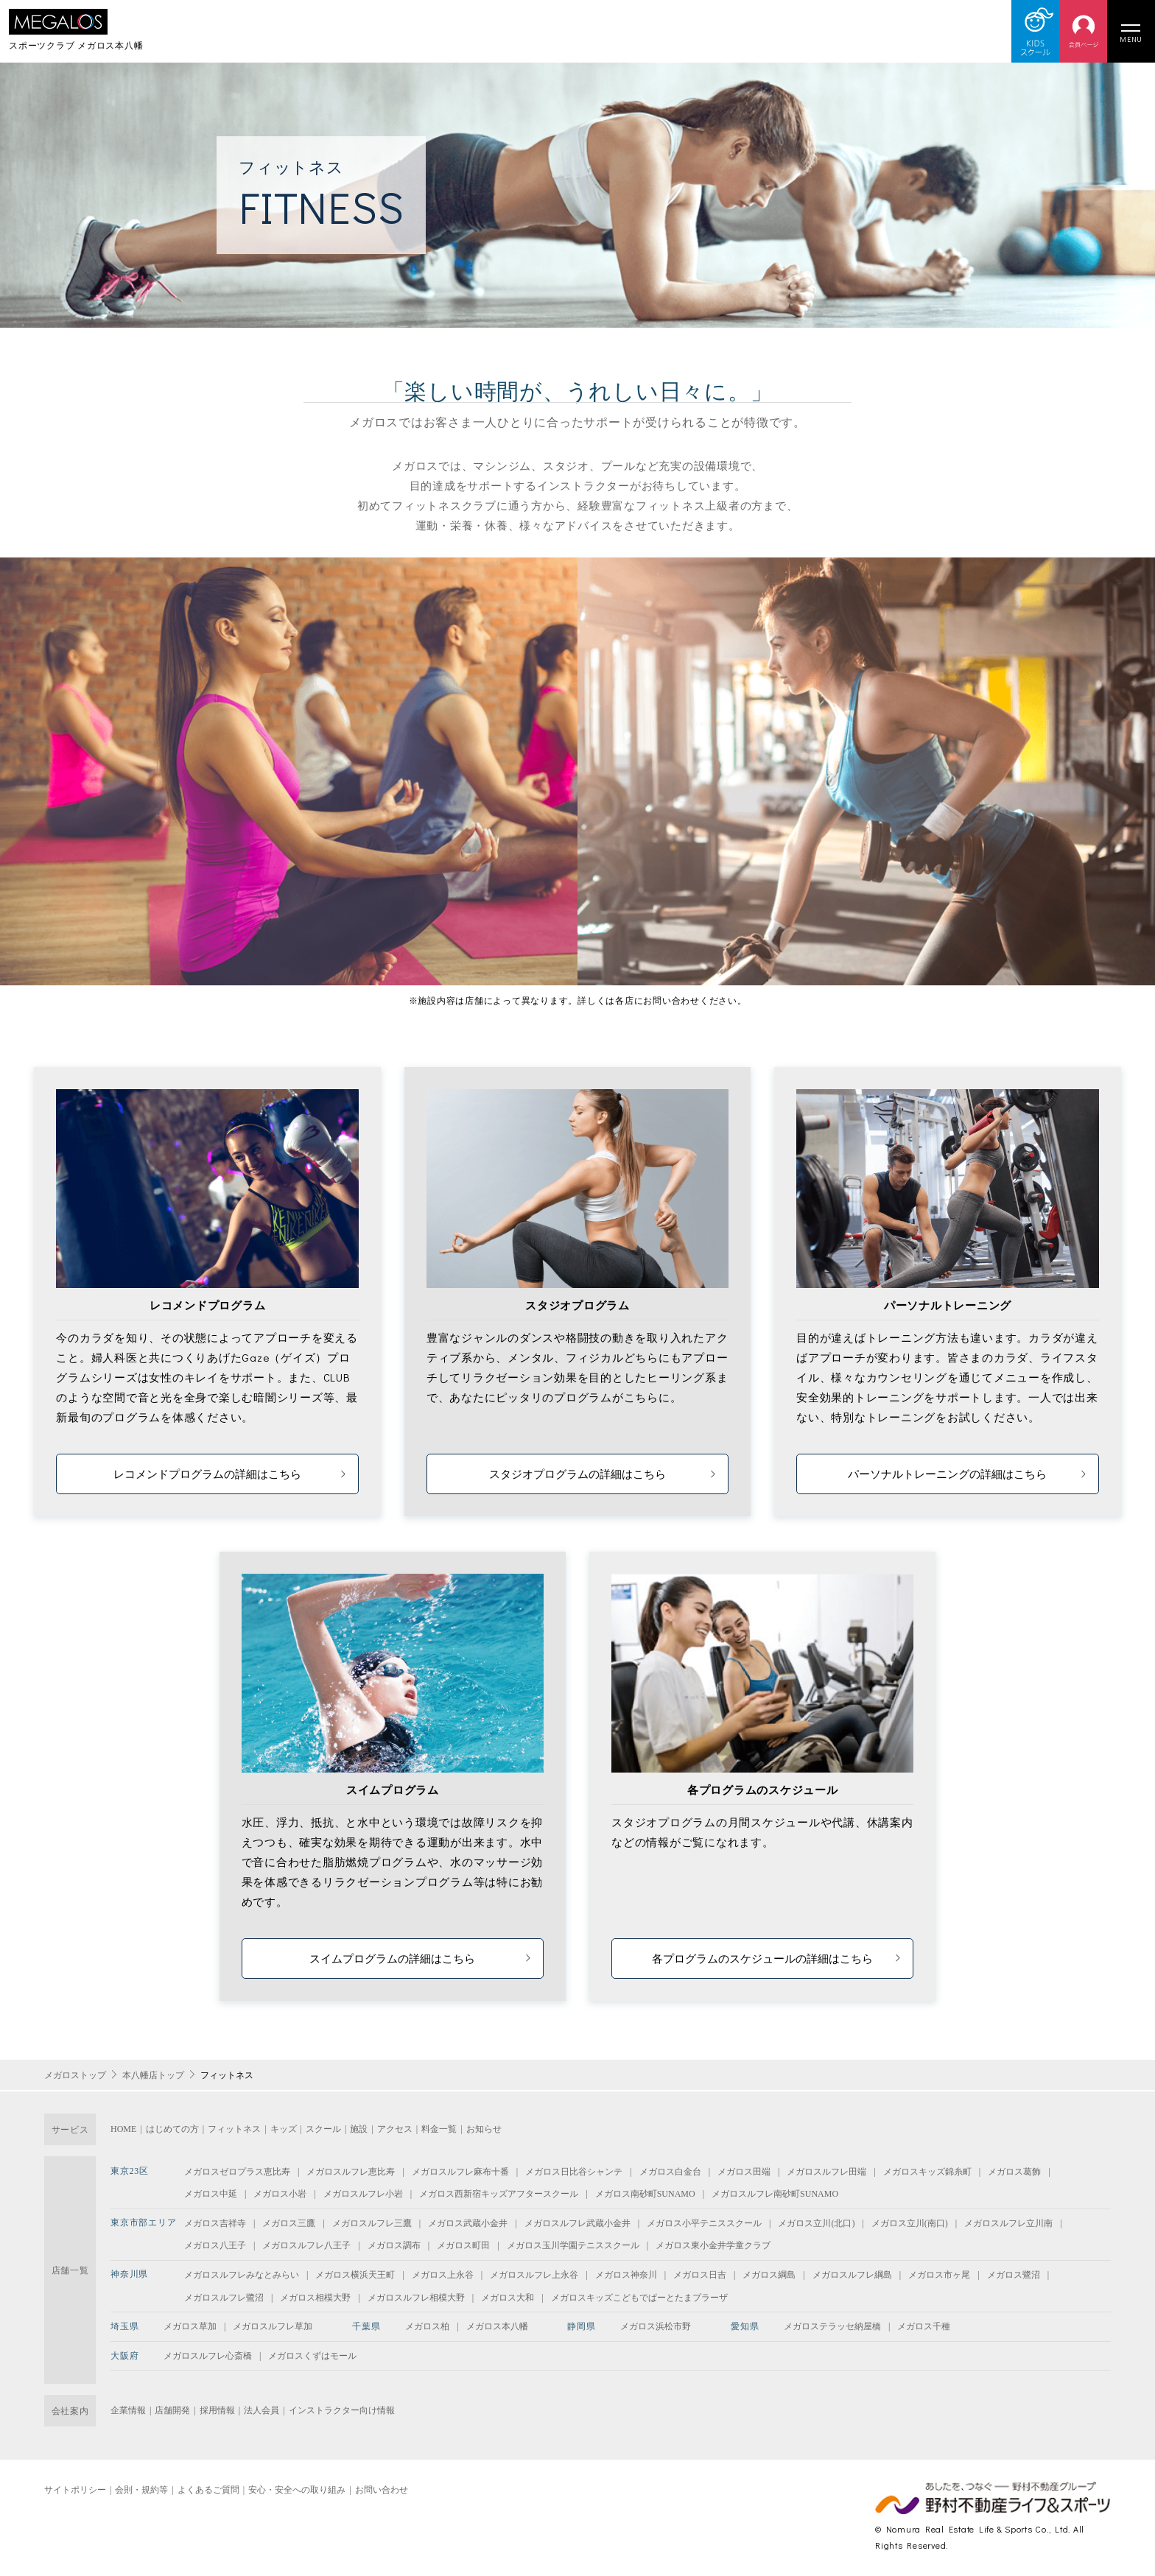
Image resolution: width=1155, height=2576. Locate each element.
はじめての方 (172, 2129)
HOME (123, 2129)
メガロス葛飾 (1014, 2172)
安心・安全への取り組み (296, 2490)
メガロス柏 (427, 2326)
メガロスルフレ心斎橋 (208, 2356)
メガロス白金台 (670, 2172)
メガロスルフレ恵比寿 (350, 2172)
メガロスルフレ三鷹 (372, 2223)
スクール (323, 2129)
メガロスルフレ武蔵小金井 (577, 2223)
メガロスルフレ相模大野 (416, 2297)
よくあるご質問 (208, 2490)
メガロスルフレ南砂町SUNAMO (775, 2194)
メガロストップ (75, 2075)
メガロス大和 (507, 2297)
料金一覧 (439, 2129)
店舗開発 (172, 2410)
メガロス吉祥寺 (215, 2223)
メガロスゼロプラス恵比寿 (237, 2172)
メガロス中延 (210, 2194)
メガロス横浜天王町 (355, 2275)
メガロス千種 (923, 2326)
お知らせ (484, 2129)
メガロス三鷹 (288, 2223)
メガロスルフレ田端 (826, 2172)
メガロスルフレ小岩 (363, 2194)
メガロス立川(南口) (909, 2223)
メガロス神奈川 (626, 2275)
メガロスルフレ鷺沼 (224, 2297)
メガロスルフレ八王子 (306, 2245)
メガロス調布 (394, 2245)
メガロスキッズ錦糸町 (927, 2172)
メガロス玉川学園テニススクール (573, 2245)
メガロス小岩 (279, 2194)
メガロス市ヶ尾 (939, 2275)
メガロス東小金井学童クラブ (713, 2245)
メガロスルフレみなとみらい (241, 2275)
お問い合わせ (381, 2490)
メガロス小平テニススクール (704, 2223)
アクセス (394, 2129)
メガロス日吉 (699, 2275)
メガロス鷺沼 (1013, 2275)
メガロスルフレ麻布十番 (460, 2172)
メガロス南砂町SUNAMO (645, 2194)
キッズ (283, 2129)
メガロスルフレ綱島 (852, 2275)
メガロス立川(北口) (816, 2223)
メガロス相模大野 (315, 2297)
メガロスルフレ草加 (272, 2326)
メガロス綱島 (769, 2275)
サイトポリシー (75, 2490)
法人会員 (261, 2410)
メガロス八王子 (215, 2245)
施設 (359, 2129)
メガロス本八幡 (497, 2326)
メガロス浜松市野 (655, 2326)
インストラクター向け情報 (342, 2410)
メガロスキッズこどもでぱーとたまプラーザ (639, 2297)
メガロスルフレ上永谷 (534, 2275)
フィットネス (234, 2129)
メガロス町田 (463, 2245)
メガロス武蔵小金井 (468, 2223)
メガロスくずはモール (312, 2356)
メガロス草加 (190, 2326)
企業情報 (128, 2410)
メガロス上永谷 (443, 2275)
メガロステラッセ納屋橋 (832, 2326)
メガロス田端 (743, 2172)
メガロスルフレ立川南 (1008, 2223)
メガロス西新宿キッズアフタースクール (498, 2194)
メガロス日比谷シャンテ (573, 2172)
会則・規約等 (141, 2490)
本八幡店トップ (153, 2075)
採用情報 (217, 2410)
